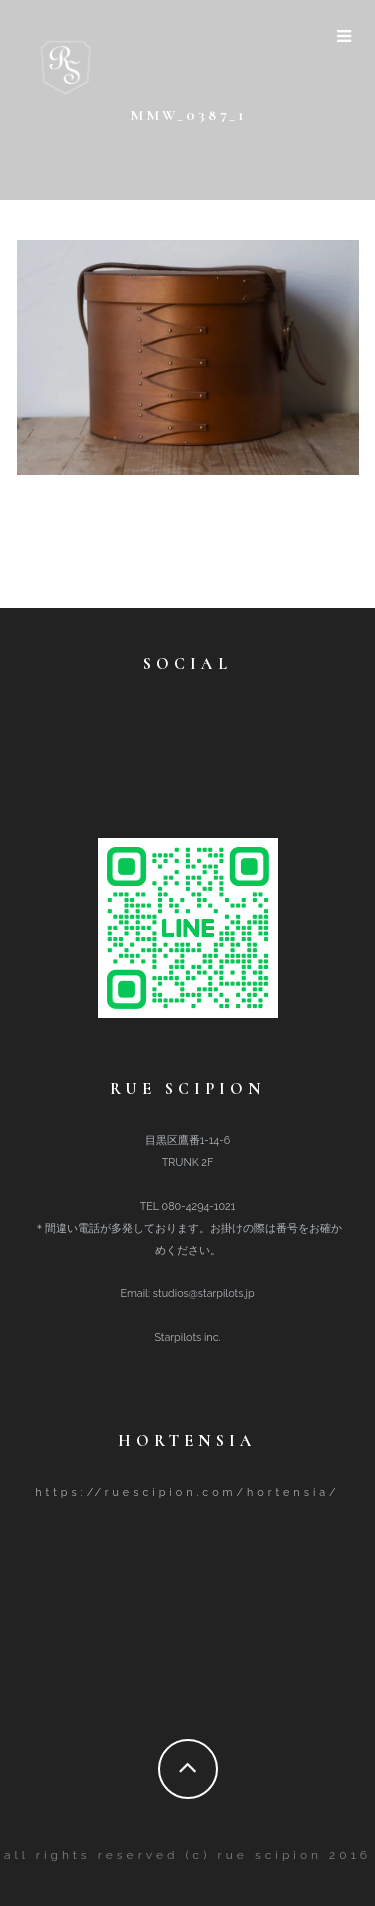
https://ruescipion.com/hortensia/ (187, 1492)
